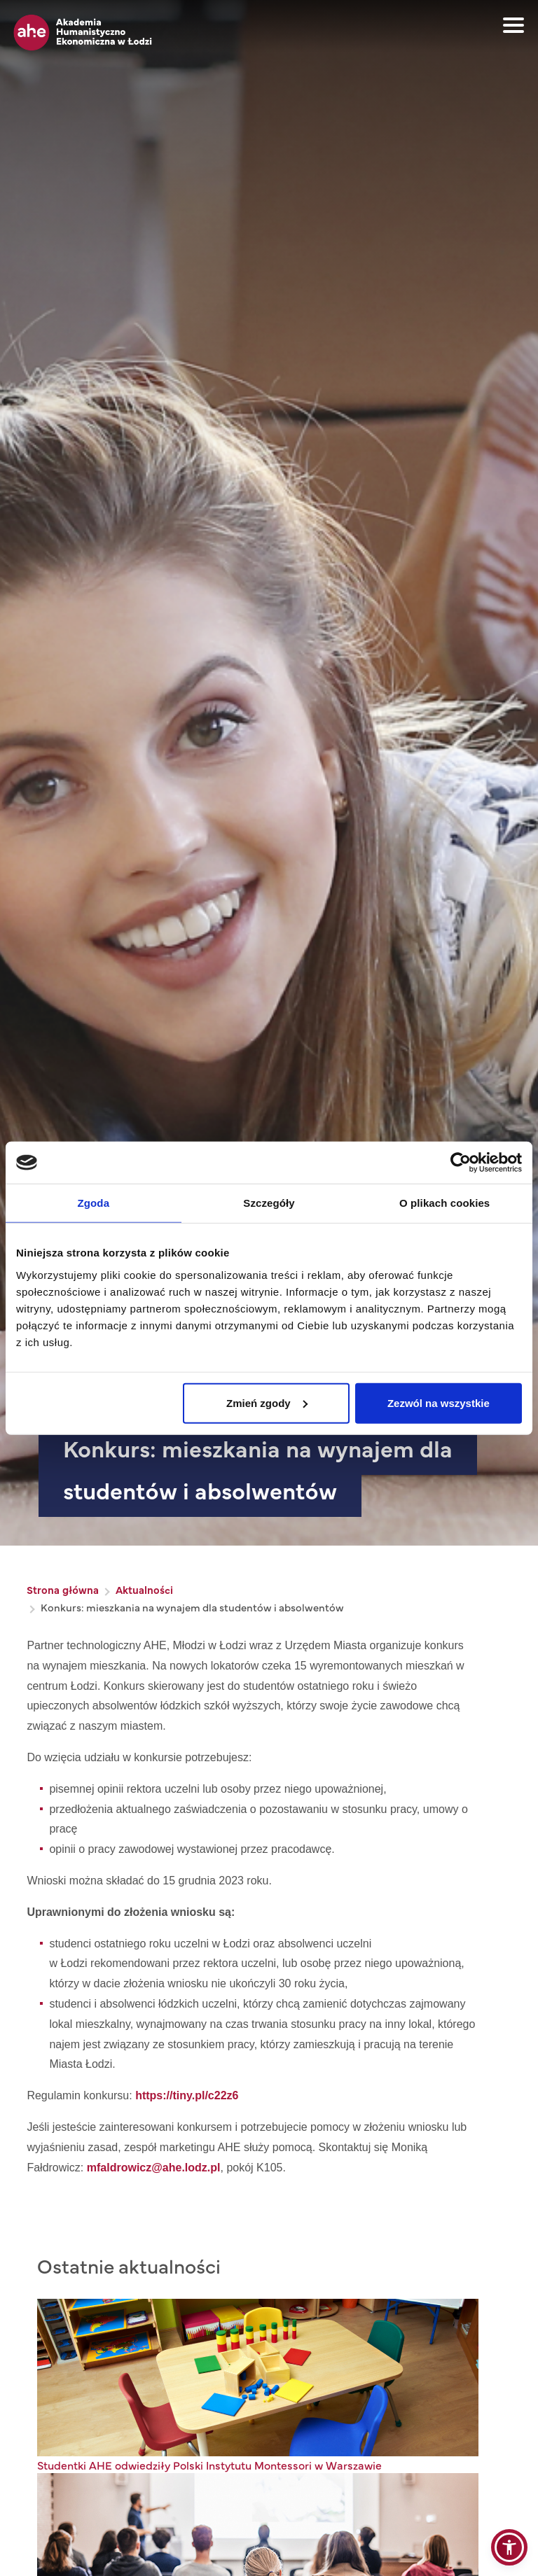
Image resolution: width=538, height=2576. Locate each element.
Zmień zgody (267, 1402)
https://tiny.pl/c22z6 (186, 2095)
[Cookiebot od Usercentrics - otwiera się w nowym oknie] (460, 1162)
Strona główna (63, 1589)
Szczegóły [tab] (268, 1203)
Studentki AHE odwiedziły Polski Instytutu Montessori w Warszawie (209, 2464)
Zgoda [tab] (94, 1203)
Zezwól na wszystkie (438, 1402)
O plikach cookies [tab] (444, 1203)
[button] (509, 2547)
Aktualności (144, 1589)
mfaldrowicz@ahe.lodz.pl (154, 2168)
